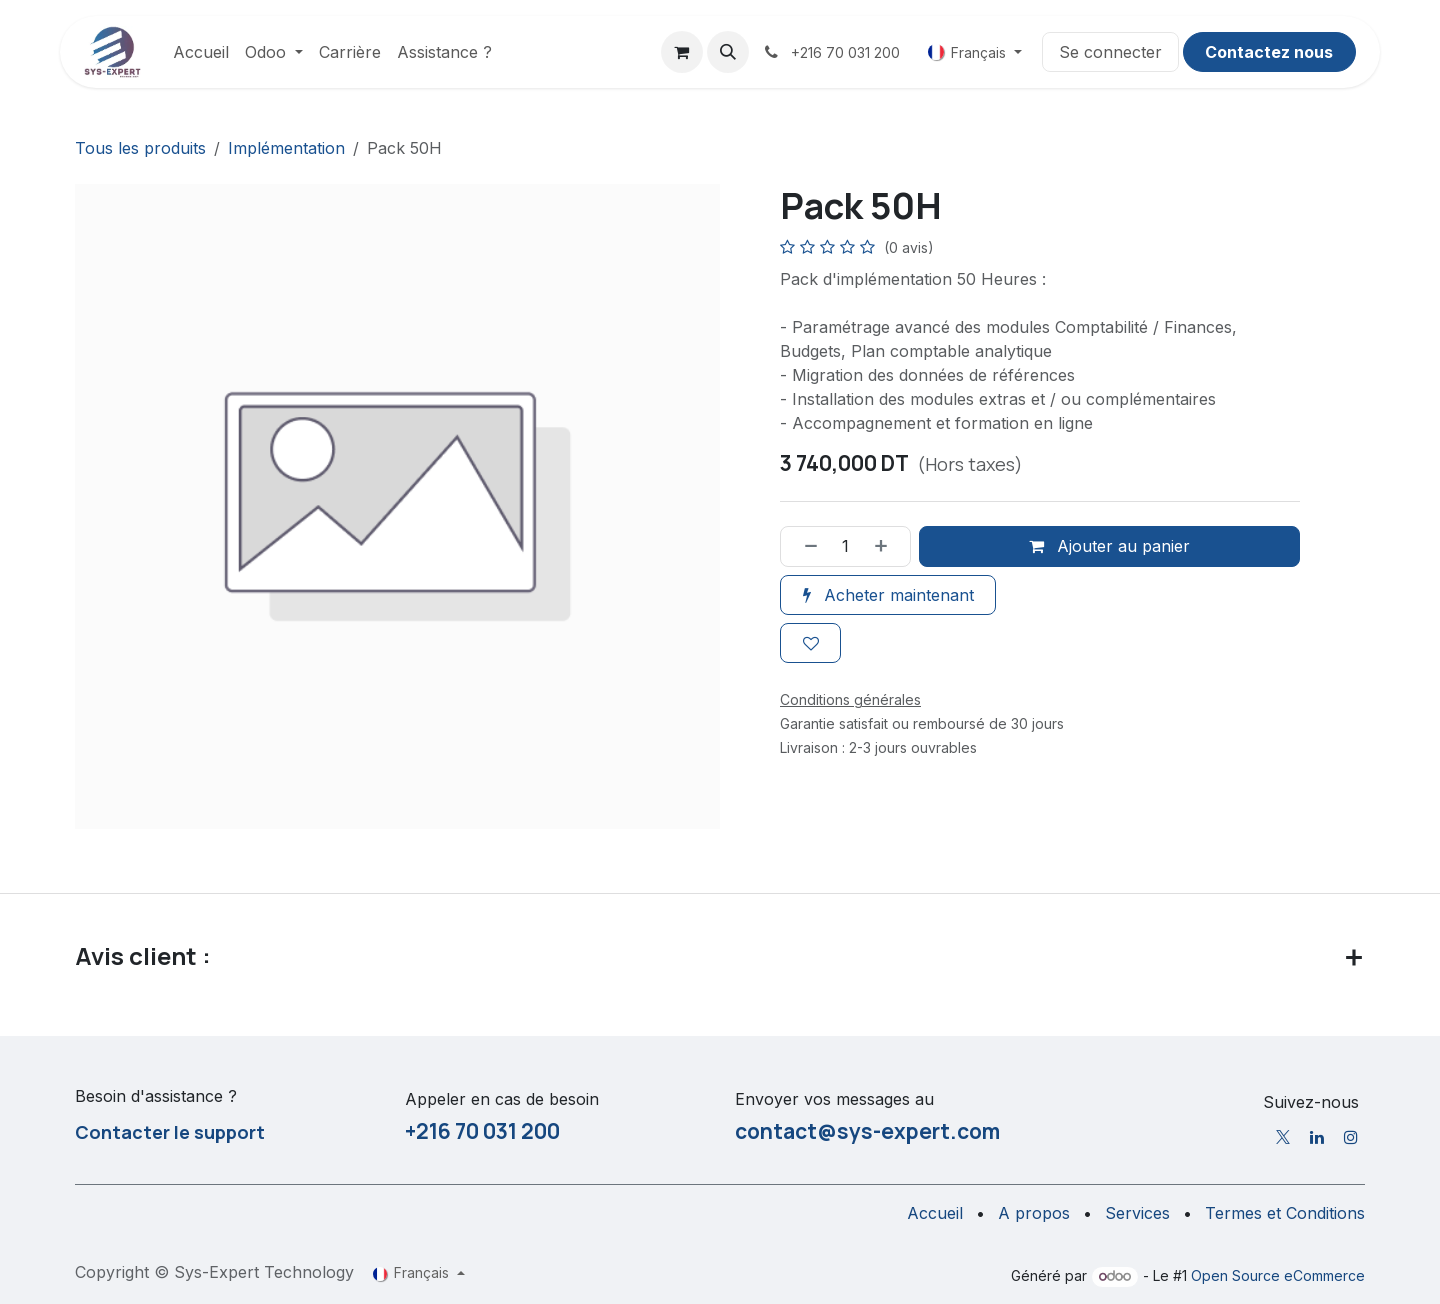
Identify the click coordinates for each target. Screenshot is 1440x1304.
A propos (1034, 1213)
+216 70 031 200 (482, 1131)
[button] (728, 52)
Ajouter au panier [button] (1109, 547)
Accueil (935, 1213)
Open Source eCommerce (1278, 1275)
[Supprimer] (804, 547)
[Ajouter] (888, 547)
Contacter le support (170, 1132)
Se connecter (1110, 52)
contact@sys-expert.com (867, 1131)
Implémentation (286, 148)
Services (1137, 1213)
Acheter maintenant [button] (888, 595)
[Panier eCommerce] (682, 52)
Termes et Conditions (1285, 1213)
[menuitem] (201, 52)
